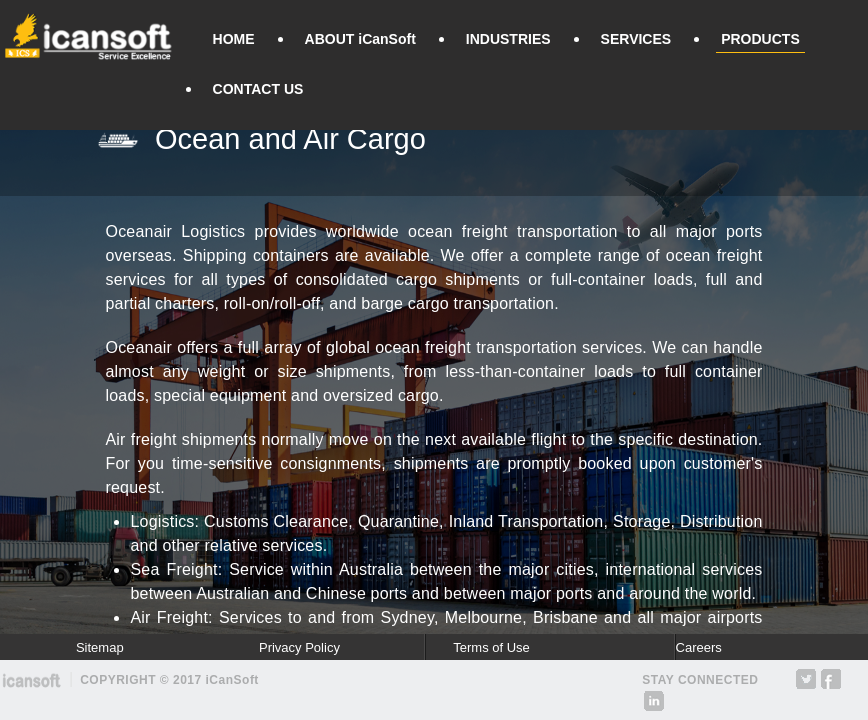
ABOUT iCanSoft (360, 39)
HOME (234, 39)
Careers (699, 647)
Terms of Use (491, 647)
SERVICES (636, 39)
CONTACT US (258, 89)
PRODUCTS (760, 39)
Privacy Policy (299, 647)
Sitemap (100, 647)
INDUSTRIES (508, 39)
